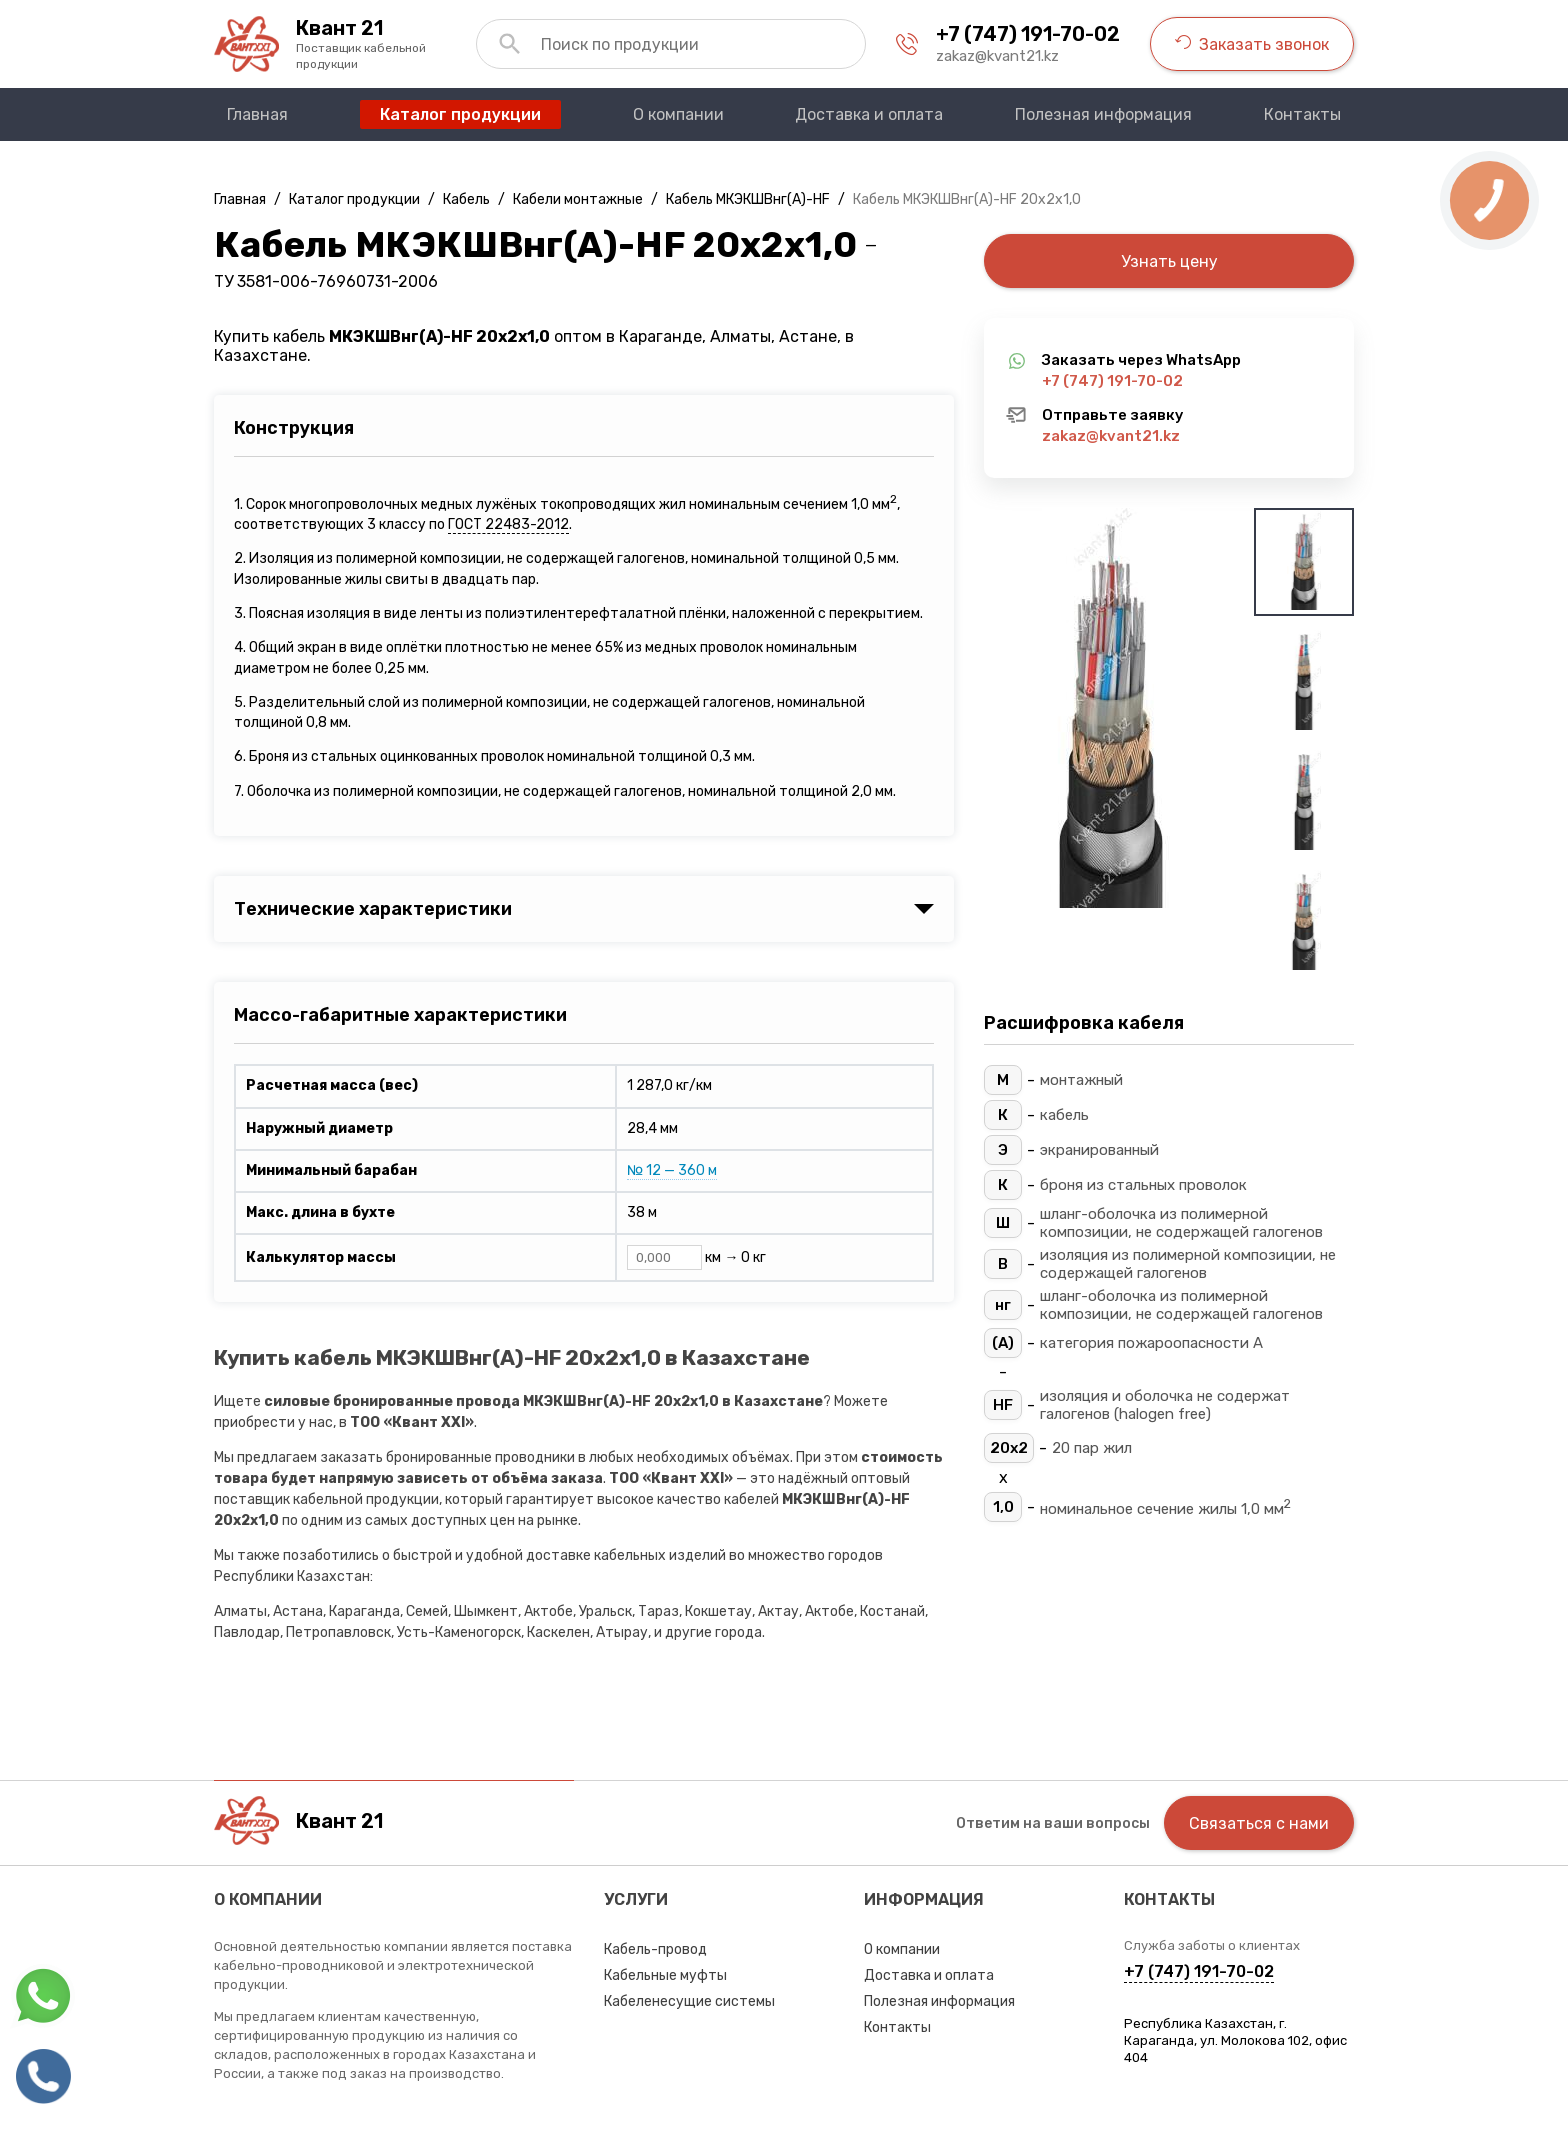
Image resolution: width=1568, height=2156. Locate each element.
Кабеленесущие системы (689, 2001)
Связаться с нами (1259, 1823)
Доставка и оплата (929, 1975)
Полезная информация (939, 2001)
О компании (902, 1949)
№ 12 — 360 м (672, 1170)
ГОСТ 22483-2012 (508, 524)
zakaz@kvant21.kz (997, 56)
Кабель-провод (655, 1949)
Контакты (897, 2027)
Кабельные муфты (665, 1975)
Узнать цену (1169, 261)
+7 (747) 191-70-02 (1028, 34)
